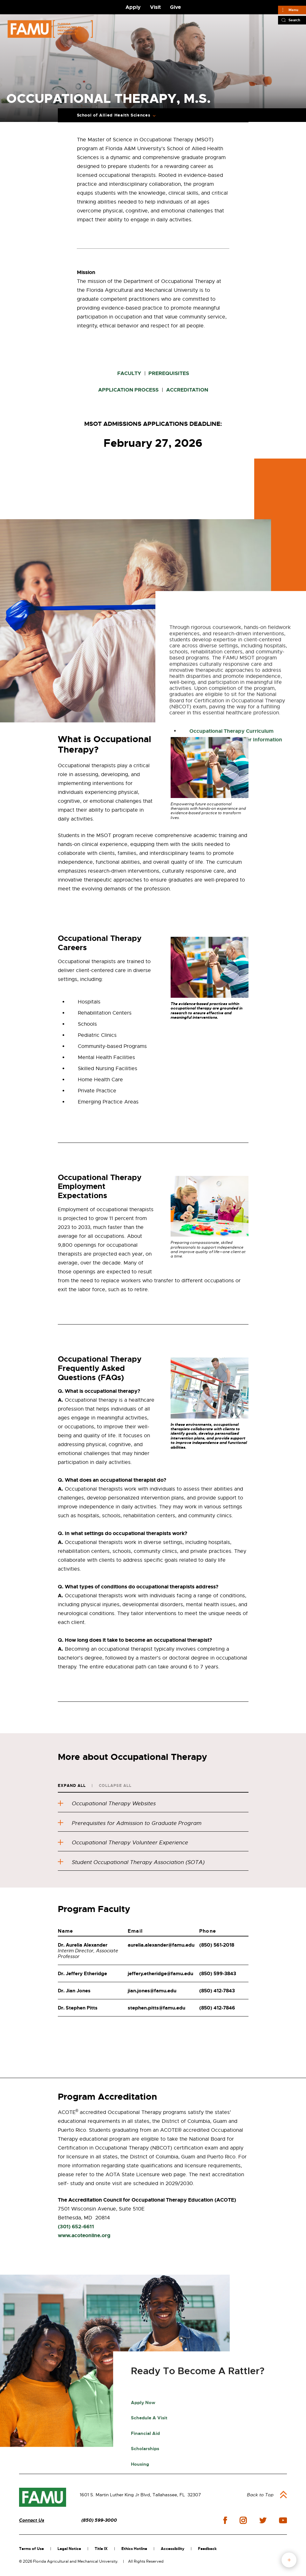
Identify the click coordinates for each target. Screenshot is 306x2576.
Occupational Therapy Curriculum (231, 926)
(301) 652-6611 (76, 2226)
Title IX (101, 2548)
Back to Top (260, 2495)
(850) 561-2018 (216, 1945)
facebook (225, 2520)
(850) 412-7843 (217, 1991)
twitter (262, 2520)
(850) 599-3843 (217, 1973)
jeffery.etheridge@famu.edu (160, 1973)
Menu (293, 10)
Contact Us (31, 2520)
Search (294, 20)
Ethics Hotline (134, 2548)
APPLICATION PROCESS (128, 389)
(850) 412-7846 (217, 2008)
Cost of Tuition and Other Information (235, 935)
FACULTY (129, 373)
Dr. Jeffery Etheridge (82, 1973)
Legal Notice (69, 2548)
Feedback (207, 2548)
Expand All (72, 1785)
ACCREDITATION (187, 389)
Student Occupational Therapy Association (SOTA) (131, 1862)
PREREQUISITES (168, 373)
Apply (133, 7)
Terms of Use (31, 2548)
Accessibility (172, 2548)
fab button (289, 2560)
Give (175, 7)
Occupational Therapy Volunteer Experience (123, 1842)
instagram (243, 2520)
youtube (283, 2520)
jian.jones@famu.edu (152, 1991)
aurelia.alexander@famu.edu (161, 1945)
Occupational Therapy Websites (107, 1803)
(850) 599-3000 (99, 2520)
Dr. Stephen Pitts (78, 2008)
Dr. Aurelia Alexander (82, 1945)
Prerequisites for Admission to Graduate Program (129, 1823)
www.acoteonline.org (84, 2235)
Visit (155, 7)
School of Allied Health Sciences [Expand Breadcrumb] (114, 115)
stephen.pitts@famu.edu (156, 2008)
